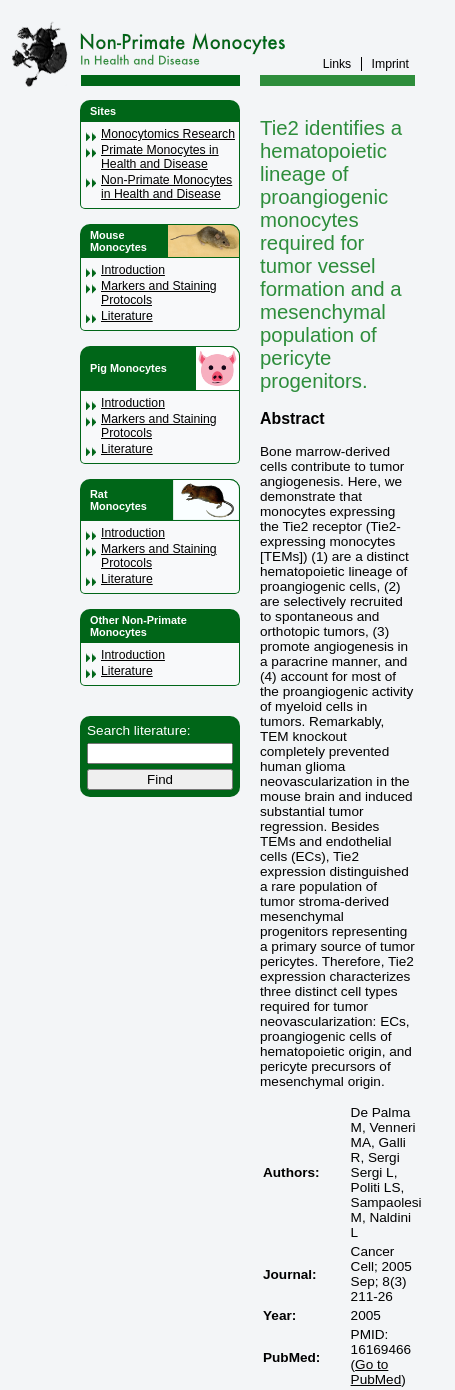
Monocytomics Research (168, 134)
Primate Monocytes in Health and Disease (160, 157)
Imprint (390, 64)
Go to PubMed (376, 1372)
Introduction (133, 270)
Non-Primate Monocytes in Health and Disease (166, 187)
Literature (127, 316)
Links (337, 64)
